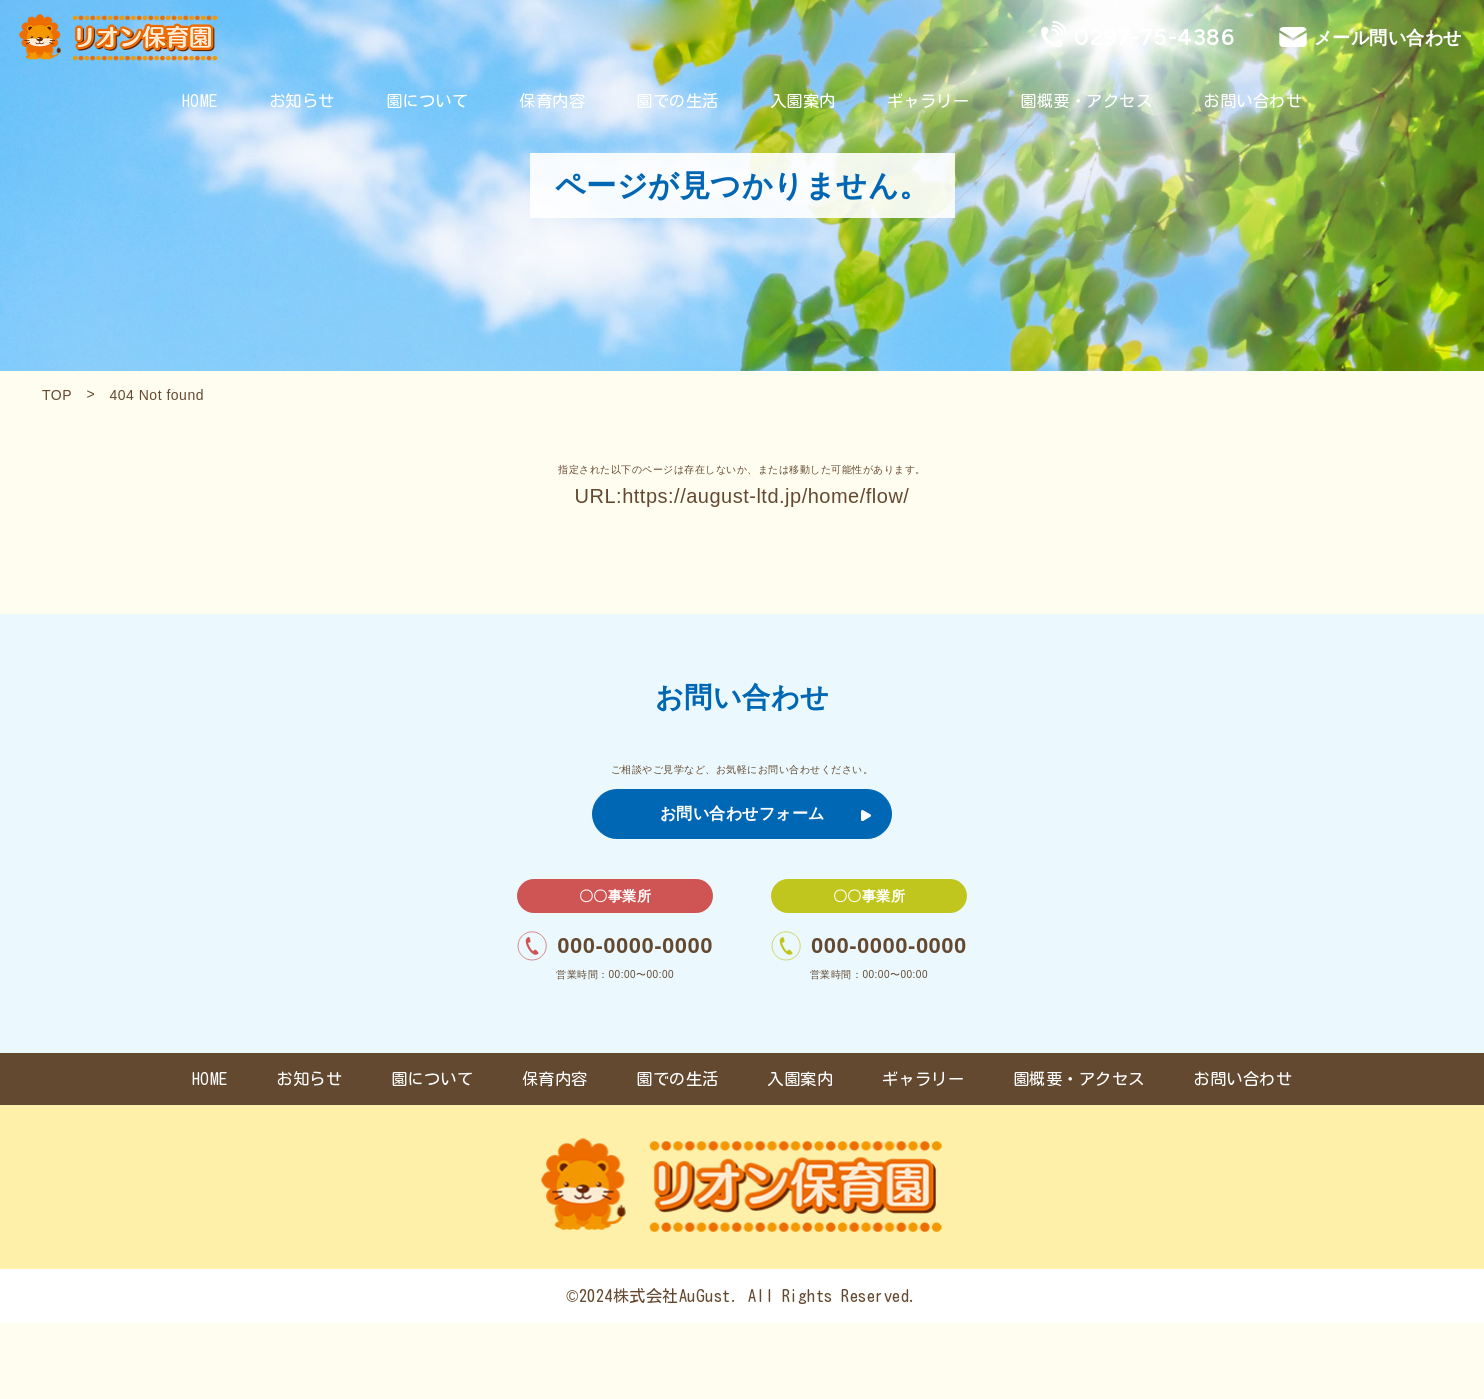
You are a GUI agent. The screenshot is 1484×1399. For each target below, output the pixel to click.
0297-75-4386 (1154, 37)
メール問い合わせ (1388, 37)
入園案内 (803, 101)
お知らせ (302, 101)
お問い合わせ (1252, 101)
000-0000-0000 (615, 946)
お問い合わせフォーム (766, 813)
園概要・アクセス (1086, 101)
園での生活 (677, 101)
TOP (57, 395)
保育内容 (552, 101)
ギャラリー (928, 101)
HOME (200, 101)
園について (427, 101)
